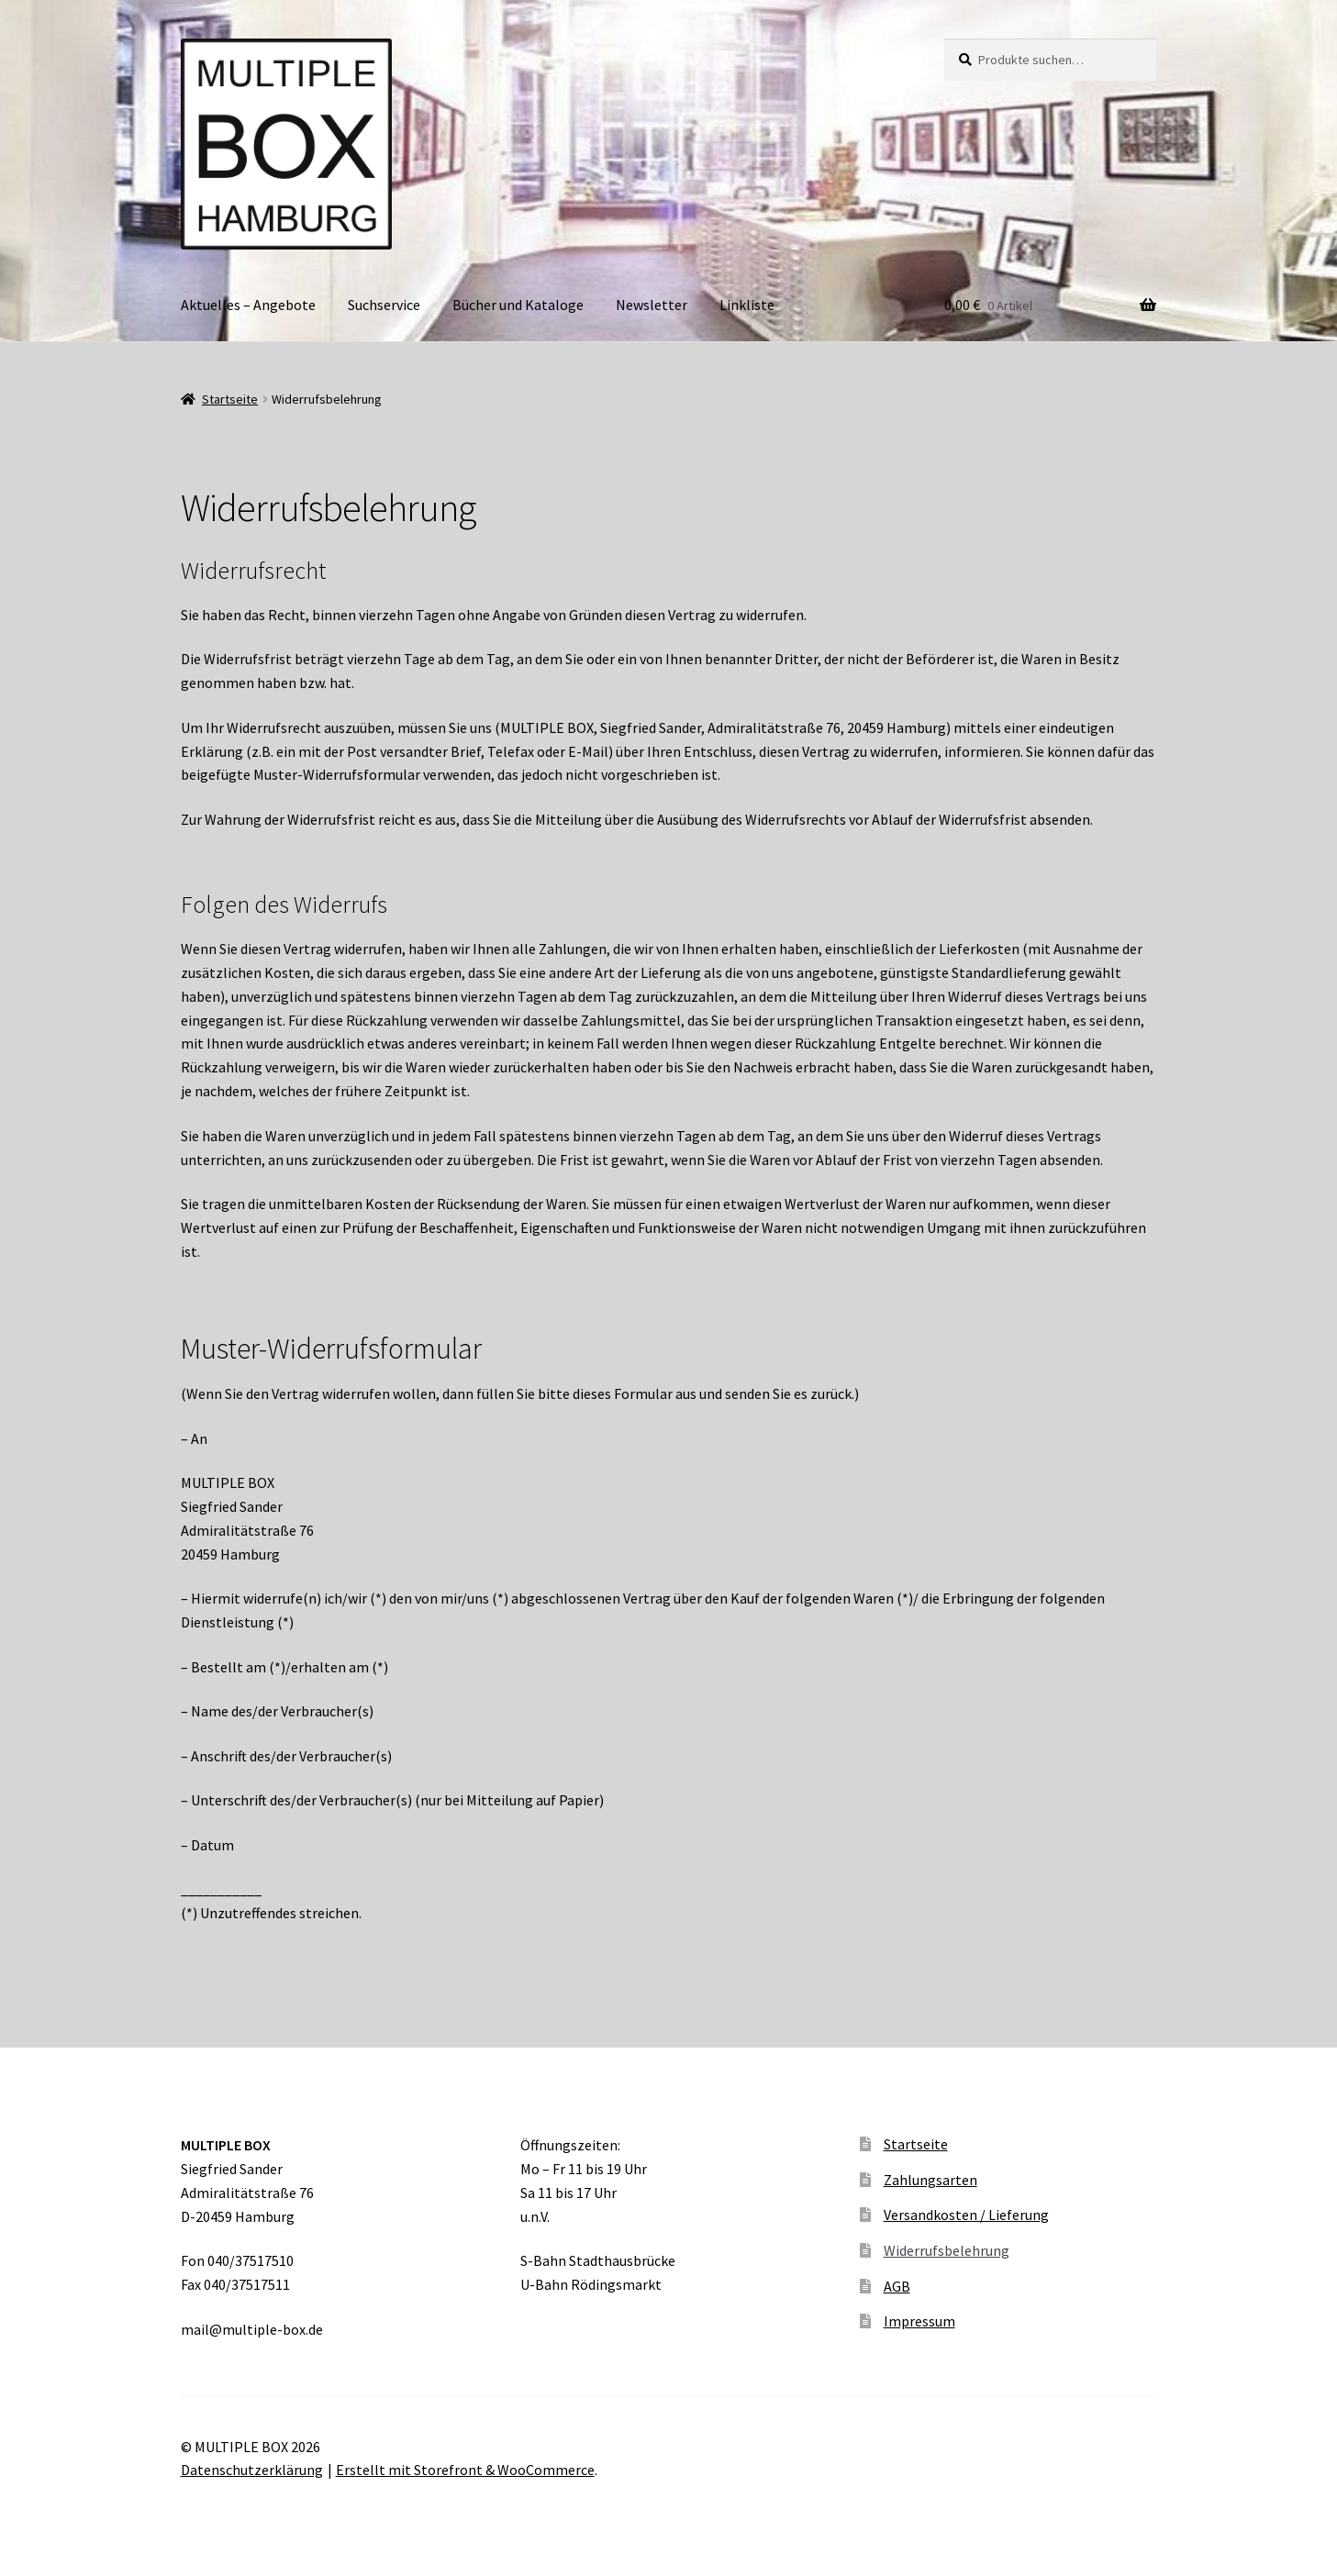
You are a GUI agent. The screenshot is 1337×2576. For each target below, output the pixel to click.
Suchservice (384, 304)
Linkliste (746, 304)
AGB (897, 2286)
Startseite (230, 399)
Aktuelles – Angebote (248, 304)
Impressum (919, 2321)
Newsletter (651, 304)
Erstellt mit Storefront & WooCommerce (465, 2469)
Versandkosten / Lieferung (966, 2214)
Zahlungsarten (930, 2180)
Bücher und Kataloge (518, 304)
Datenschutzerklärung (252, 2469)
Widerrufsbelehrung (946, 2250)
